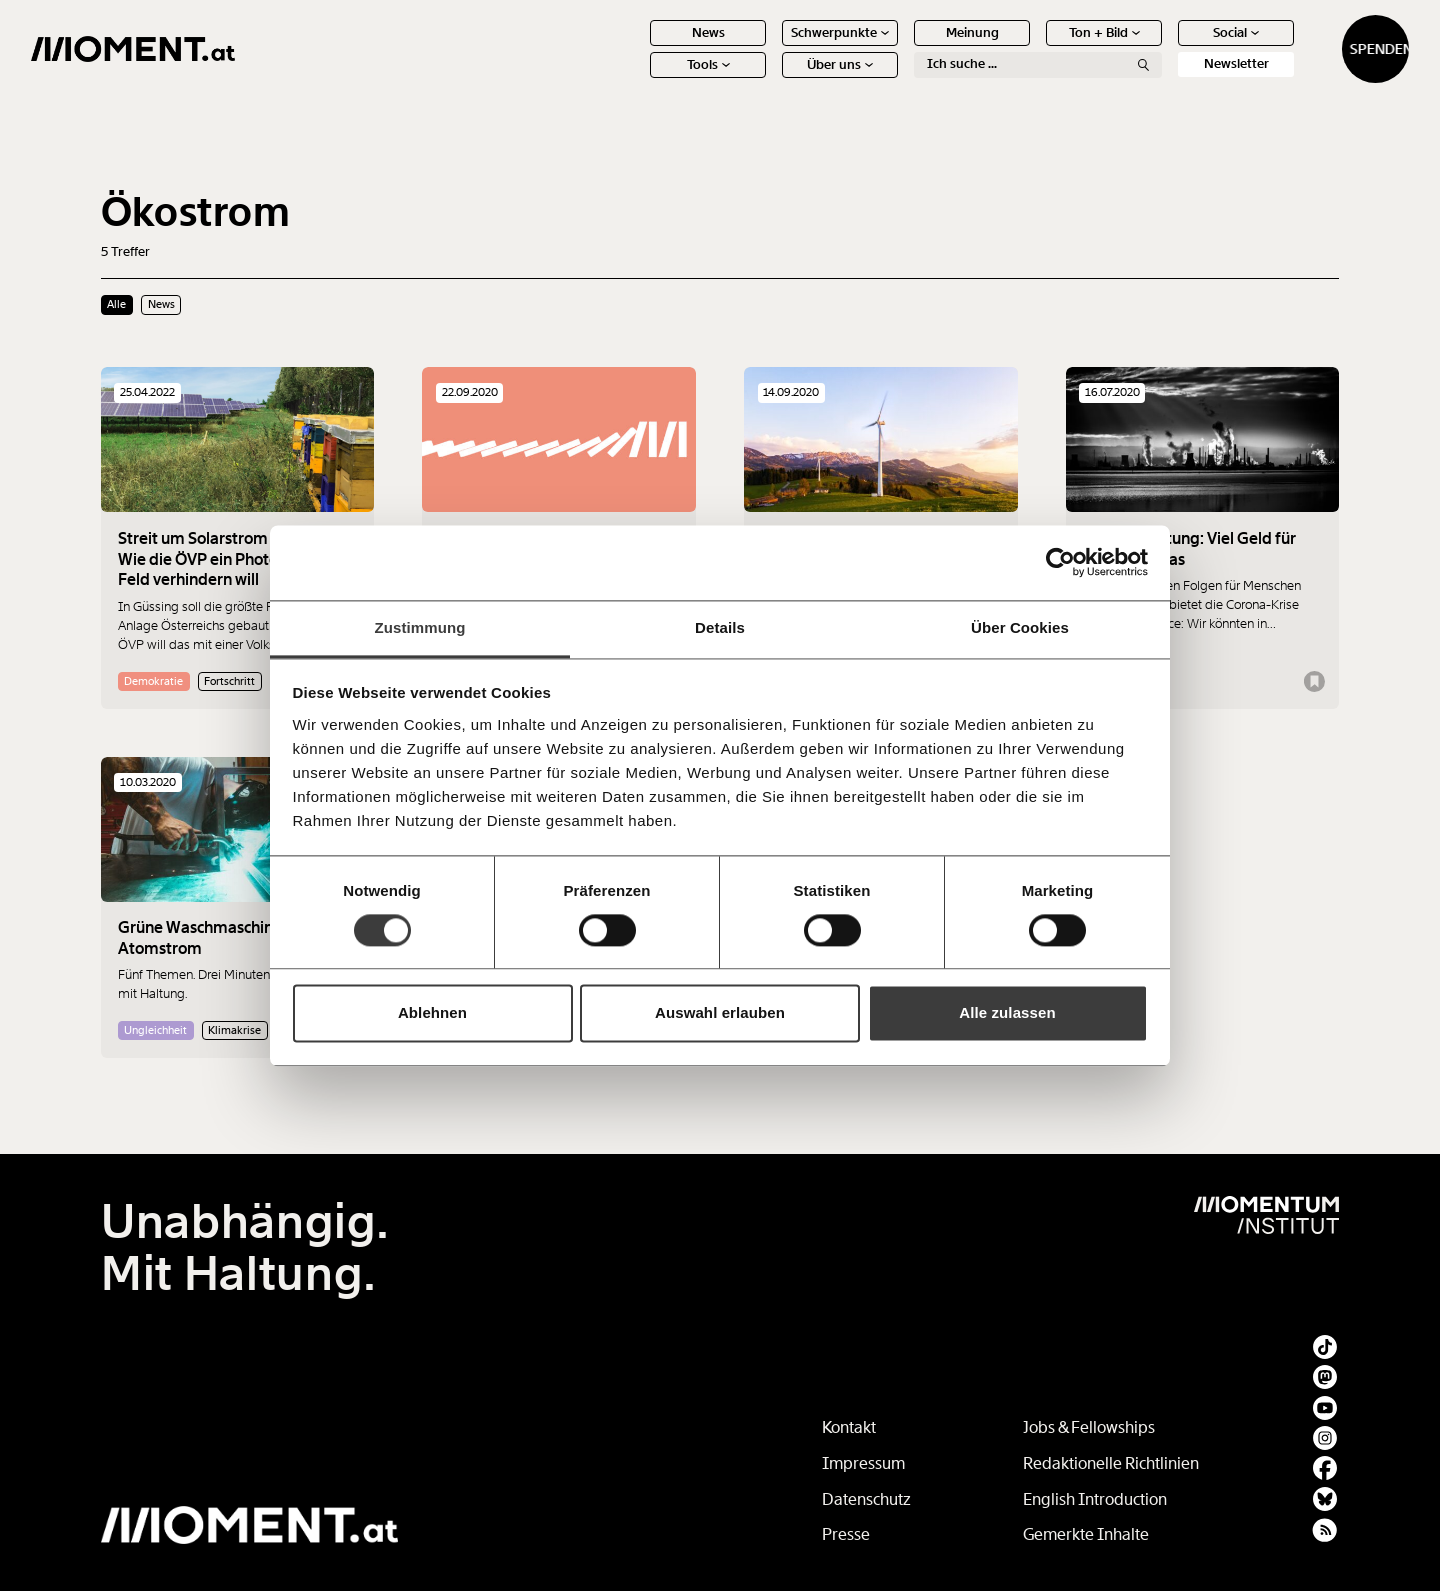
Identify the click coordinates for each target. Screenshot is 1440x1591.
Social (1166, 47)
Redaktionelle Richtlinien (1111, 1463)
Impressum (863, 1463)
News (638, 47)
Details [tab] (720, 627)
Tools (638, 79)
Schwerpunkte (770, 47)
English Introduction (1095, 1499)
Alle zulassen (1007, 1013)
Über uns (770, 79)
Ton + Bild (1034, 47)
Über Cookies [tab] (1020, 627)
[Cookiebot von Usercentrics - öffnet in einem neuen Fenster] (1060, 562)
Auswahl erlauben (720, 1013)
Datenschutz (866, 1499)
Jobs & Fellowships (1089, 1427)
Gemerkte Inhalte (1086, 1534)
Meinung (902, 47)
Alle (116, 304)
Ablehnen (432, 1013)
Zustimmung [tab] (420, 627)
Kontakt (849, 1427)
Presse (846, 1534)
